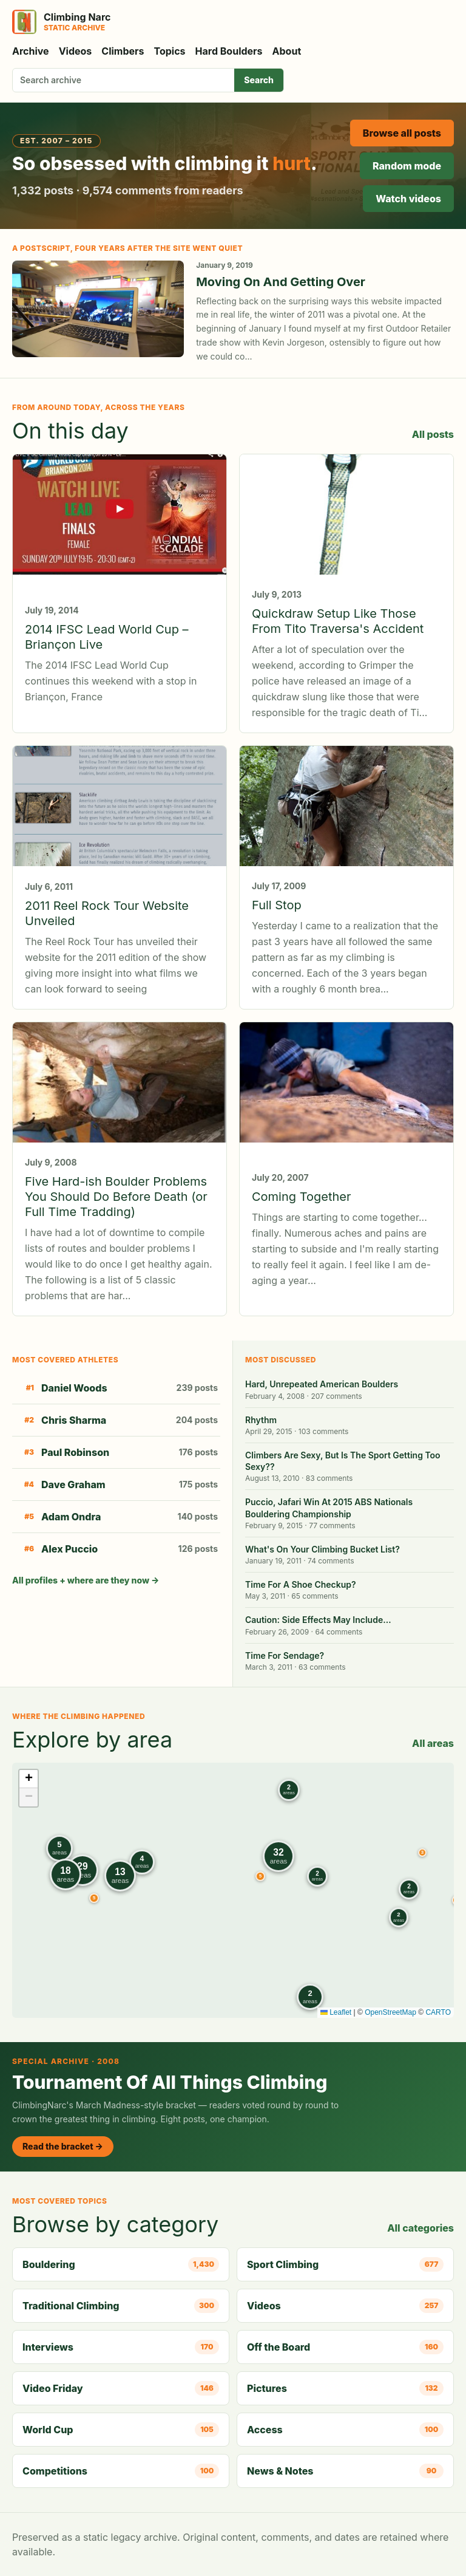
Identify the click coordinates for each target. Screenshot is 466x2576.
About (287, 51)
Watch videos (408, 199)
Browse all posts (402, 133)
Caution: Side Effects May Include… (318, 1619)
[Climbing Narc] (61, 22)
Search (259, 80)
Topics (170, 51)
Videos (75, 51)
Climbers (122, 51)
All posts (433, 434)
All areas (433, 1743)
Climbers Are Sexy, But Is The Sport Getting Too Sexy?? (343, 1461)
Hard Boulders (229, 51)
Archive (30, 51)
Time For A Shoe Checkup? (300, 1584)
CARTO (438, 2012)
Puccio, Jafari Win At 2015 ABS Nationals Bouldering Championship (329, 1508)
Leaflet (335, 2012)
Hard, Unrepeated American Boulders (321, 1384)
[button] (422, 1852)
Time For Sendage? (284, 1655)
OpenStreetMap (390, 2012)
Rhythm (261, 1420)
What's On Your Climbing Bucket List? (322, 1549)
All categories (420, 2228)
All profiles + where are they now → (85, 1580)
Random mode (407, 166)
